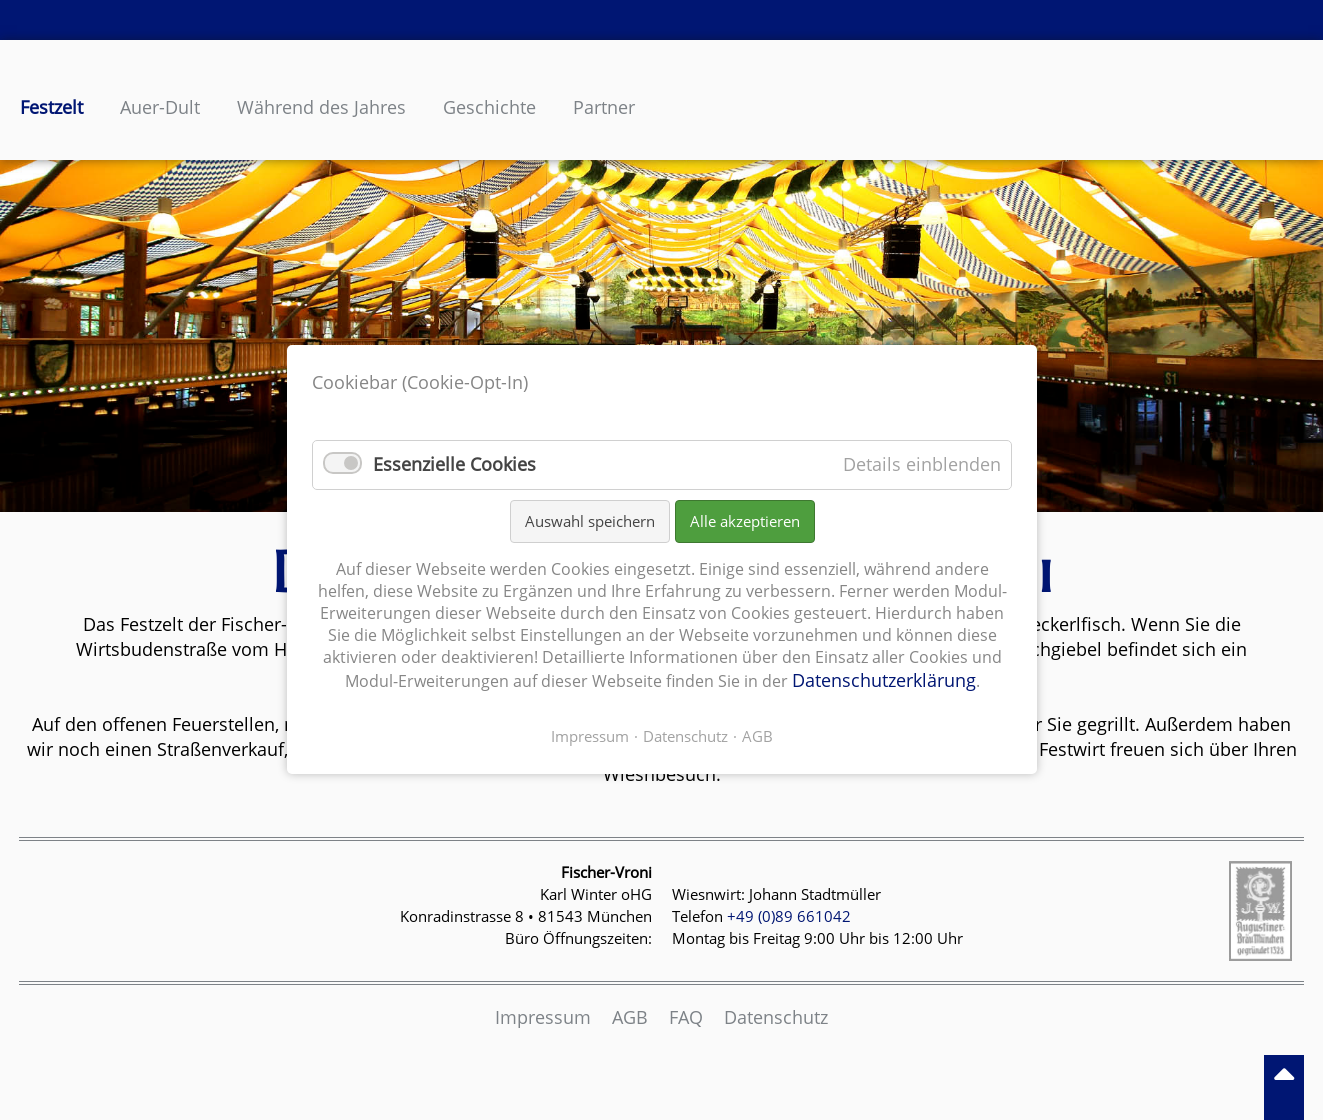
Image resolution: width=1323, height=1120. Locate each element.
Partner (604, 107)
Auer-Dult (160, 107)
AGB (630, 1017)
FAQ (686, 1017)
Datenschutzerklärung (883, 681)
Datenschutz (776, 1017)
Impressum (543, 1017)
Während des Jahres (321, 107)
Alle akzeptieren (744, 521)
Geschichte (489, 107)
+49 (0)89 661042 (789, 916)
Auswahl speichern (589, 521)
